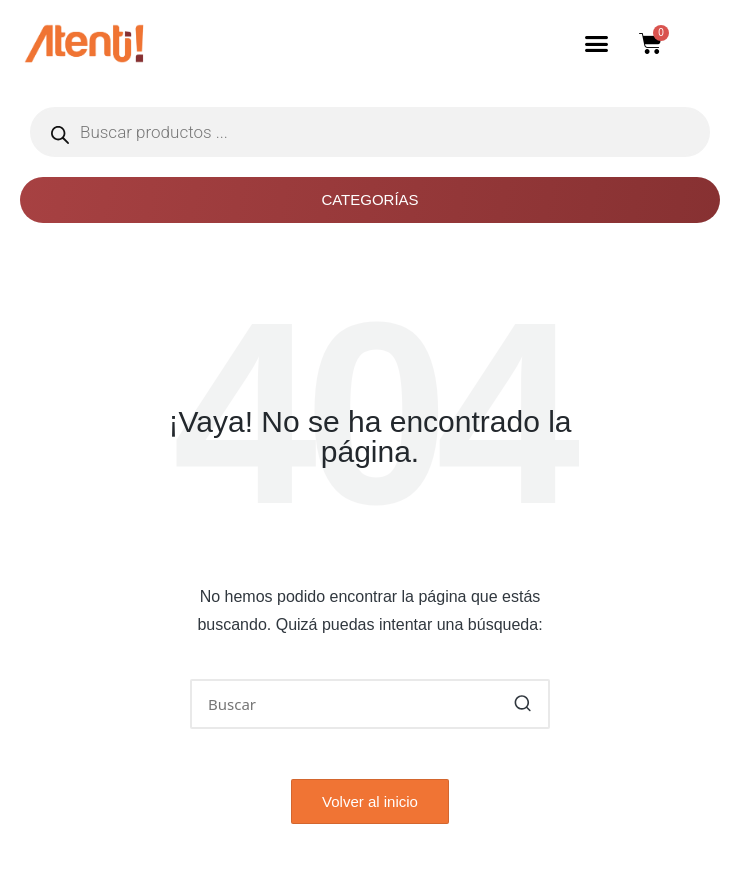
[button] (597, 44)
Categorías (369, 199)
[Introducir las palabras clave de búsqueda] (370, 704)
